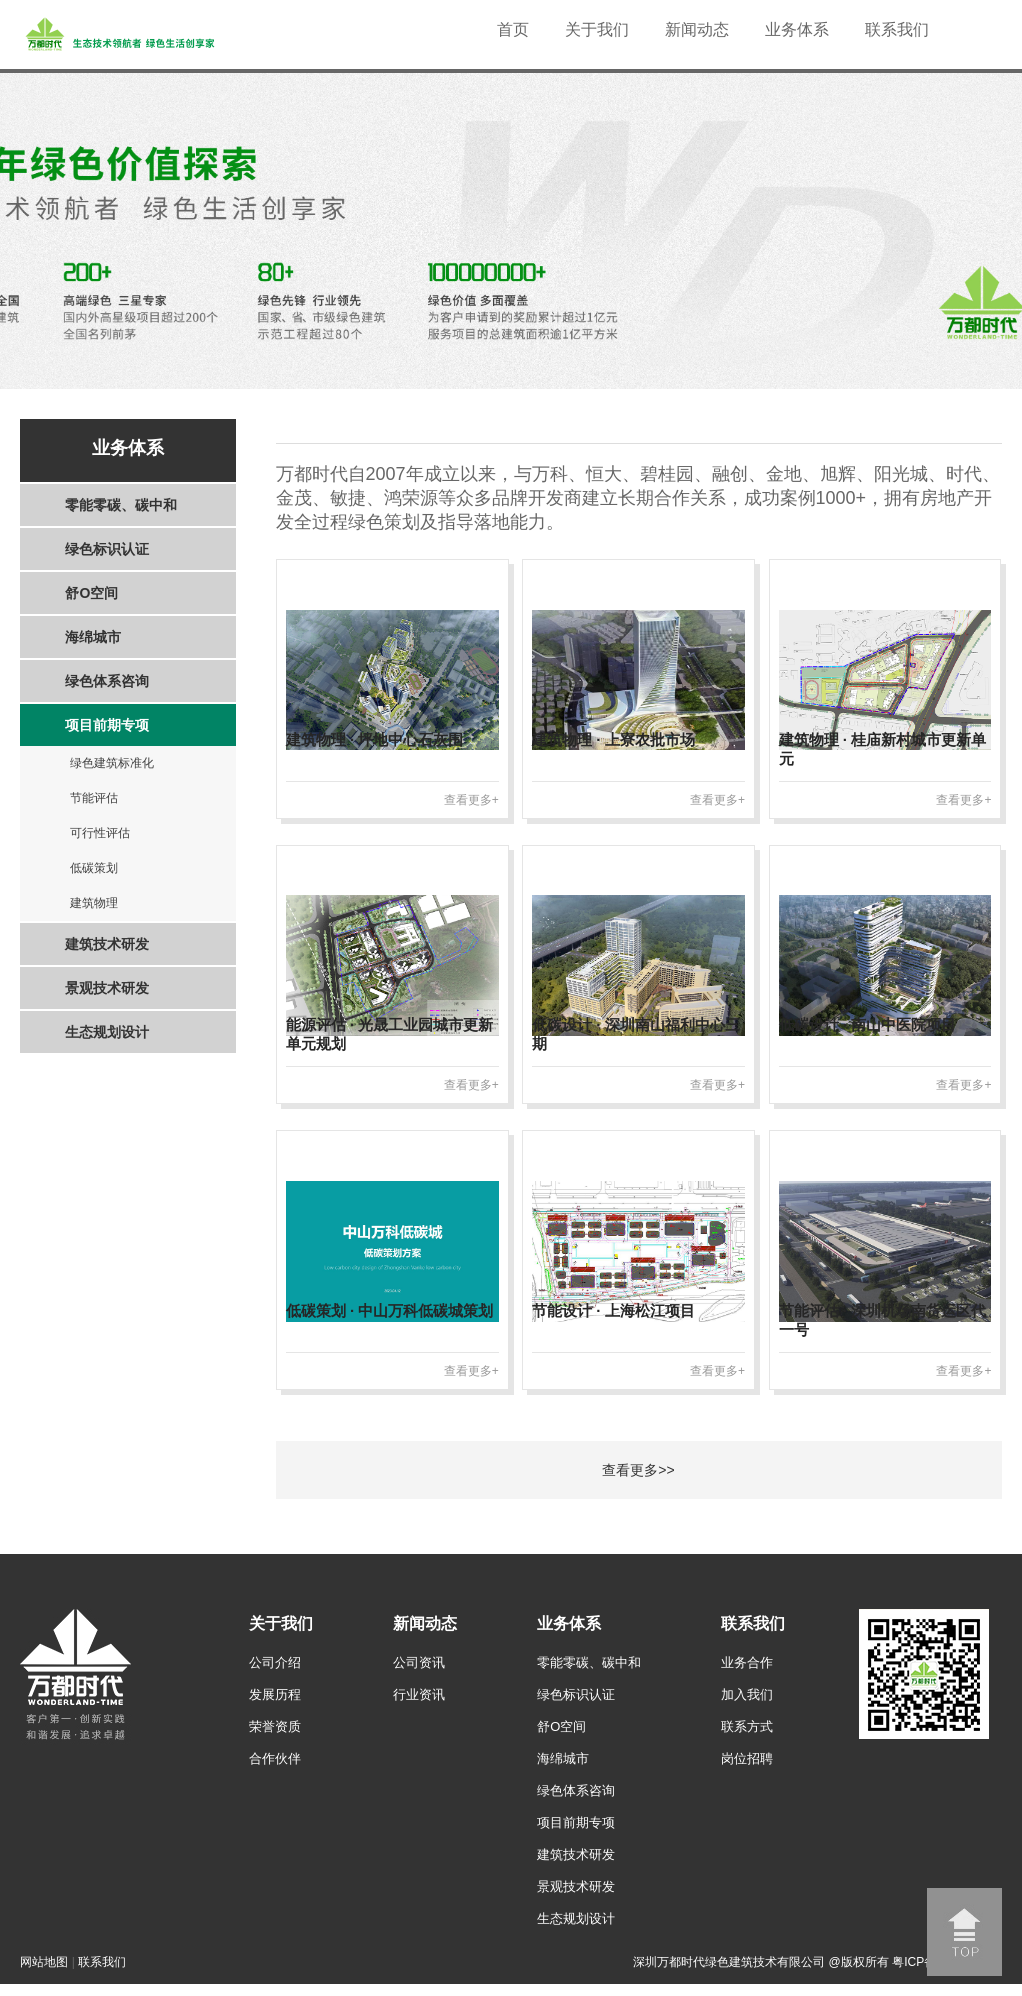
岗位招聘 (747, 1758)
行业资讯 (419, 1694)
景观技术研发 (107, 988)
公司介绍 (275, 1662)
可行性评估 (100, 833)
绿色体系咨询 (107, 681)
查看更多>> (638, 1470)
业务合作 (747, 1662)
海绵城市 (93, 637)
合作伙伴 (275, 1758)
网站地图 (44, 1962)
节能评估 (94, 798)
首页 (513, 29)
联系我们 (897, 29)
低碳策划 (94, 868)
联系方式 (747, 1726)
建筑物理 (94, 903)
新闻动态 (697, 29)
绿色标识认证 (107, 549)
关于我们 (597, 29)
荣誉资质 (275, 1726)
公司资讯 (419, 1662)
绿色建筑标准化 (112, 763)
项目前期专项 (107, 725)
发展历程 (275, 1694)
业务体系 (797, 29)
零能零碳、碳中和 (121, 505)
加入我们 (747, 1694)
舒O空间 (91, 593)
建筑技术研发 (107, 944)
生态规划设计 (107, 1032)
